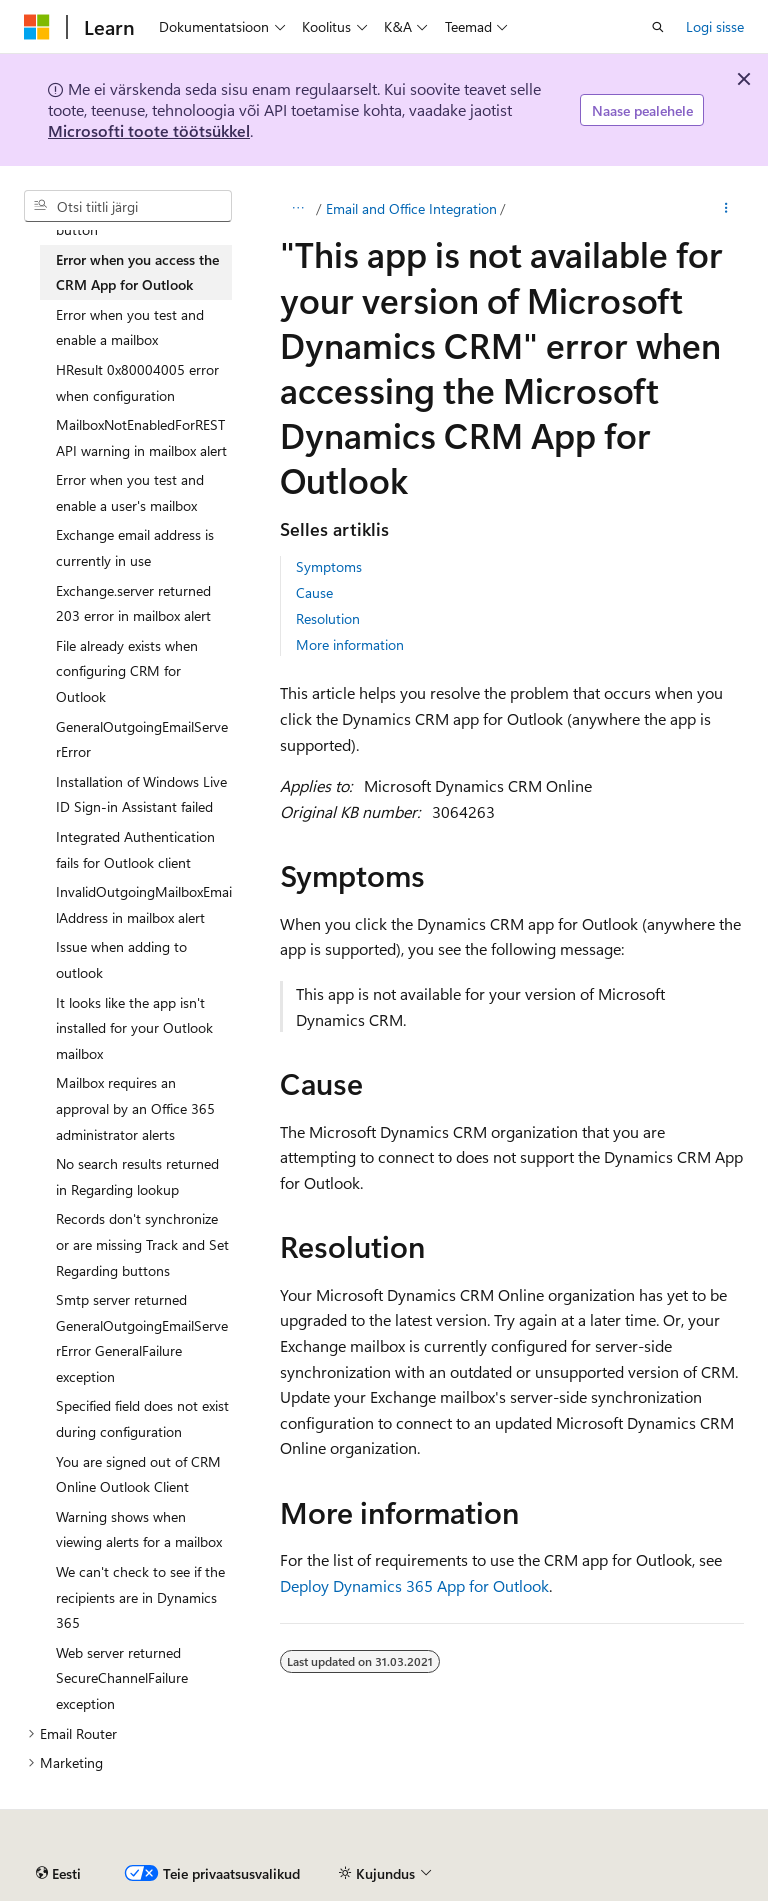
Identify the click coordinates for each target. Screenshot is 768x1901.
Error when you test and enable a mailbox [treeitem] (130, 327)
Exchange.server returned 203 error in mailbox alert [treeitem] (133, 603)
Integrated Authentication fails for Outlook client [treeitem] (135, 849)
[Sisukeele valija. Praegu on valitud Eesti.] (58, 1874)
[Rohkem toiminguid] (726, 209)
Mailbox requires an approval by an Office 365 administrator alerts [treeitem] (135, 1108)
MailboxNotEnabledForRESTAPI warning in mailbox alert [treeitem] (141, 437)
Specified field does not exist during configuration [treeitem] (142, 1418)
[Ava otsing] (658, 27)
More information (350, 644)
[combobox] (128, 206)
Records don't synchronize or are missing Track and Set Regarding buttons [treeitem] (142, 1244)
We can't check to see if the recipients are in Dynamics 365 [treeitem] (140, 1597)
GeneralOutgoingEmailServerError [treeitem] (142, 739)
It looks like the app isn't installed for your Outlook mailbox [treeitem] (134, 1028)
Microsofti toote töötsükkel (149, 130)
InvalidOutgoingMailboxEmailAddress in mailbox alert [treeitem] (144, 904)
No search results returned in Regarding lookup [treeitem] (137, 1176)
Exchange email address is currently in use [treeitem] (135, 547)
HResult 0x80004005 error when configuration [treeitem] (137, 382)
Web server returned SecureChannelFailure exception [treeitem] (122, 1678)
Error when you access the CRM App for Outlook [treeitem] (137, 272)
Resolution (328, 618)
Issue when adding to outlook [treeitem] (121, 959)
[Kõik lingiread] (297, 209)
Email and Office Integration (411, 208)
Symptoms (329, 566)
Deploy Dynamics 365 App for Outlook (414, 1585)
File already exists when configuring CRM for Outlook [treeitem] (127, 671)
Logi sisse (715, 26)
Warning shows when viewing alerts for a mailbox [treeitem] (139, 1529)
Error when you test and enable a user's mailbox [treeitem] (130, 492)
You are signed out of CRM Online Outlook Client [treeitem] (138, 1474)
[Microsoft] (37, 27)
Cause (314, 592)
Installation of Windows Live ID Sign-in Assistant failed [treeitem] (141, 794)
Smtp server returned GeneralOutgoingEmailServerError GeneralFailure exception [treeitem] (142, 1338)
